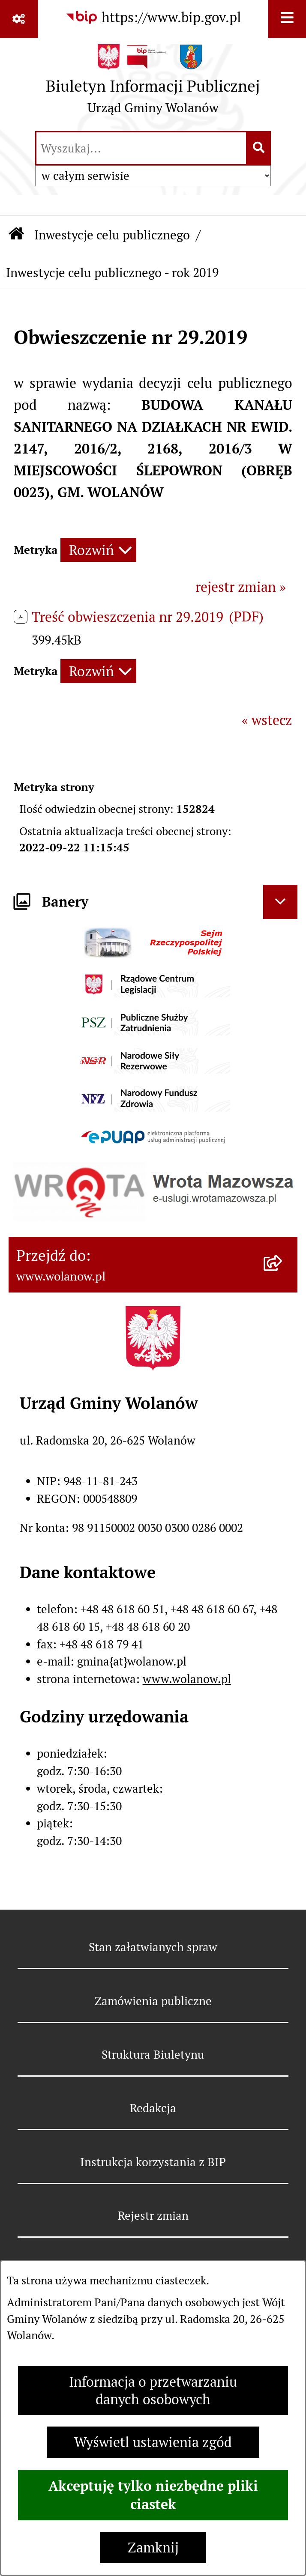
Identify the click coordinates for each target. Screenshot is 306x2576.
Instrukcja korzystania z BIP (153, 2162)
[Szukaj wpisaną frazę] (259, 148)
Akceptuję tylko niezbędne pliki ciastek (153, 2495)
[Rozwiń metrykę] (98, 550)
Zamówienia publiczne (153, 2001)
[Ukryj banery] (280, 902)
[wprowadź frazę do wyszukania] (141, 148)
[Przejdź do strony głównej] (153, 83)
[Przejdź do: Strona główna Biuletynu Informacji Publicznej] (16, 235)
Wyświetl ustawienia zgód (153, 2442)
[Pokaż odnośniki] (19, 19)
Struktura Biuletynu (153, 2054)
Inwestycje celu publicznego (112, 235)
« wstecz (267, 720)
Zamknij (153, 2547)
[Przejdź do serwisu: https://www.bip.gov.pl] (153, 18)
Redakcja (153, 2108)
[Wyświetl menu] (287, 19)
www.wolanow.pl (187, 1679)
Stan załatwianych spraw (153, 1947)
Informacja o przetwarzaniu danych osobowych (153, 2390)
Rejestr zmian (153, 2215)
